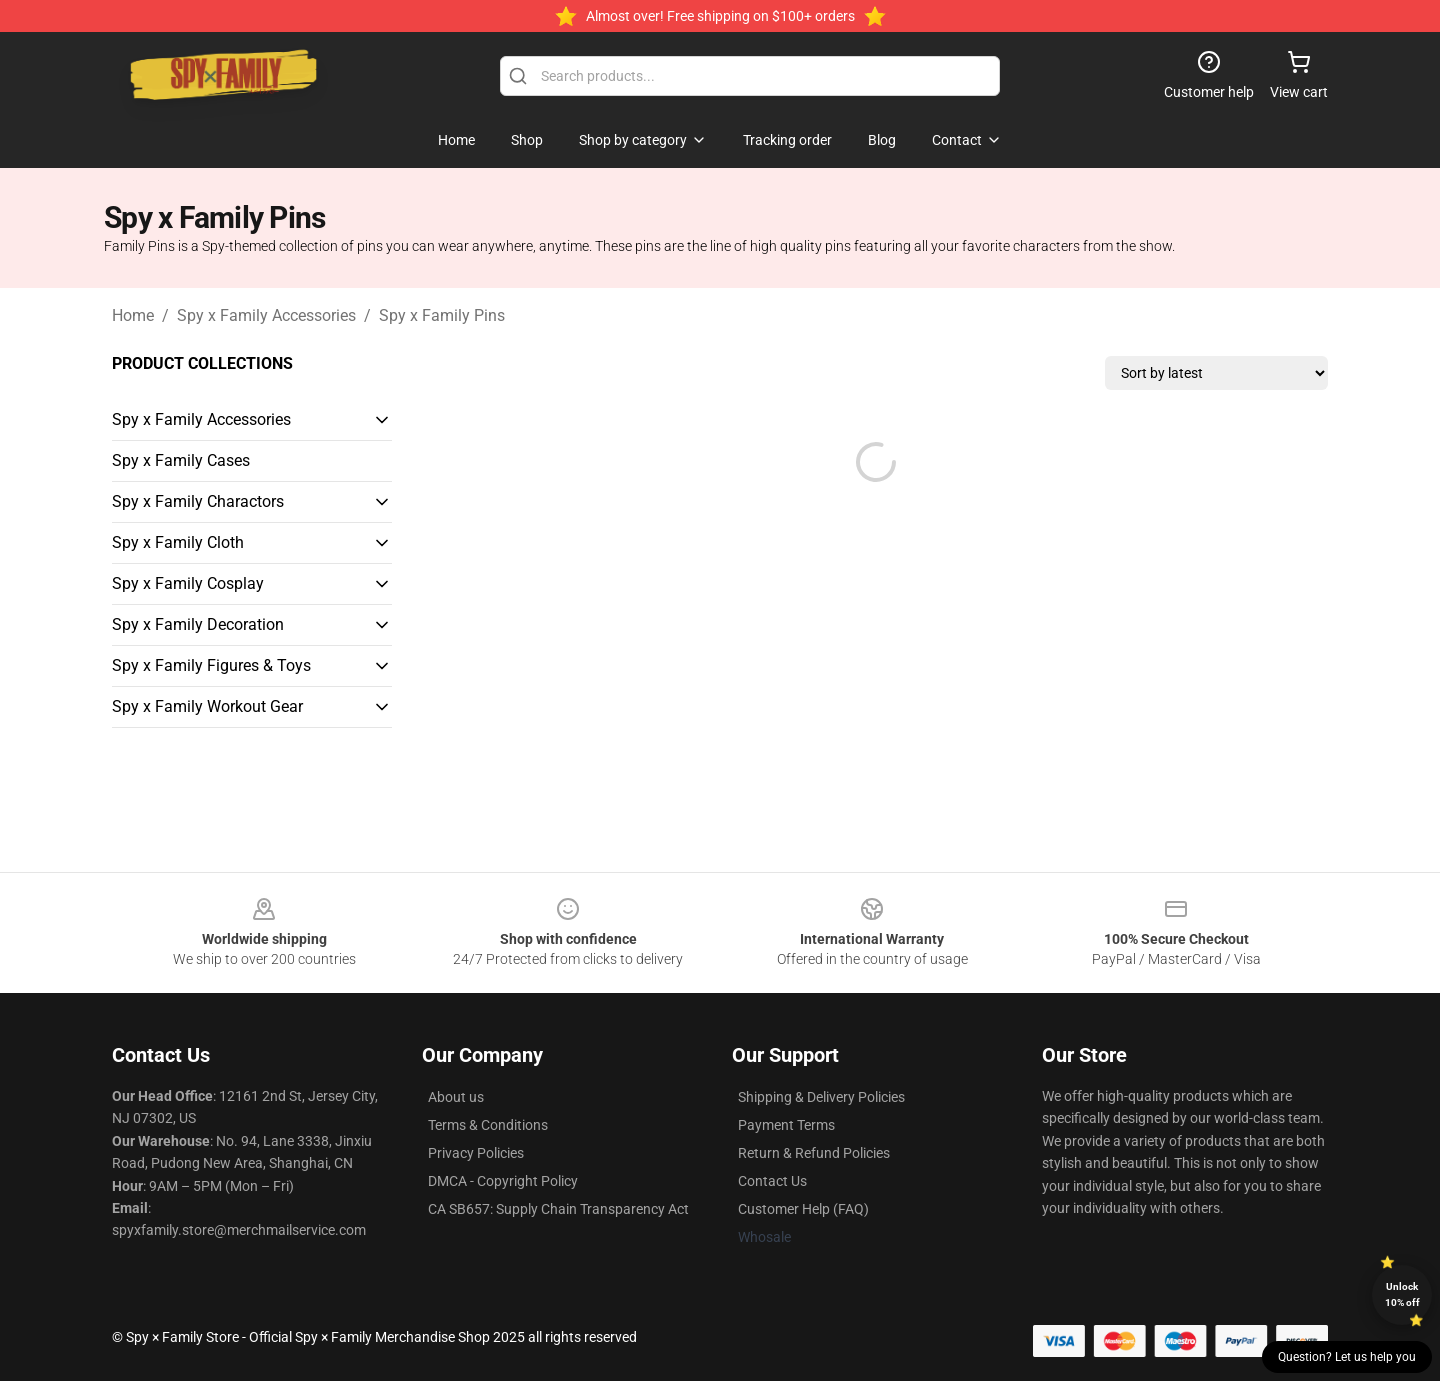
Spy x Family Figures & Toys (211, 665)
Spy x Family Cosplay (188, 583)
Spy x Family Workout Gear (207, 706)
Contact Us (772, 1181)
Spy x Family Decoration (198, 624)
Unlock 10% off (1402, 1294)
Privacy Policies (476, 1153)
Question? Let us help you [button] (1347, 1357)
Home (133, 315)
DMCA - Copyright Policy (503, 1181)
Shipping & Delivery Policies (821, 1097)
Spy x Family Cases (181, 460)
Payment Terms (786, 1125)
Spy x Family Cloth (178, 542)
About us (456, 1097)
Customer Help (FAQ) (803, 1209)
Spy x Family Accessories (266, 315)
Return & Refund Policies (814, 1153)
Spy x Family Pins (442, 315)
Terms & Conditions (488, 1125)
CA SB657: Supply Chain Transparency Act (558, 1209)
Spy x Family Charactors (198, 501)
